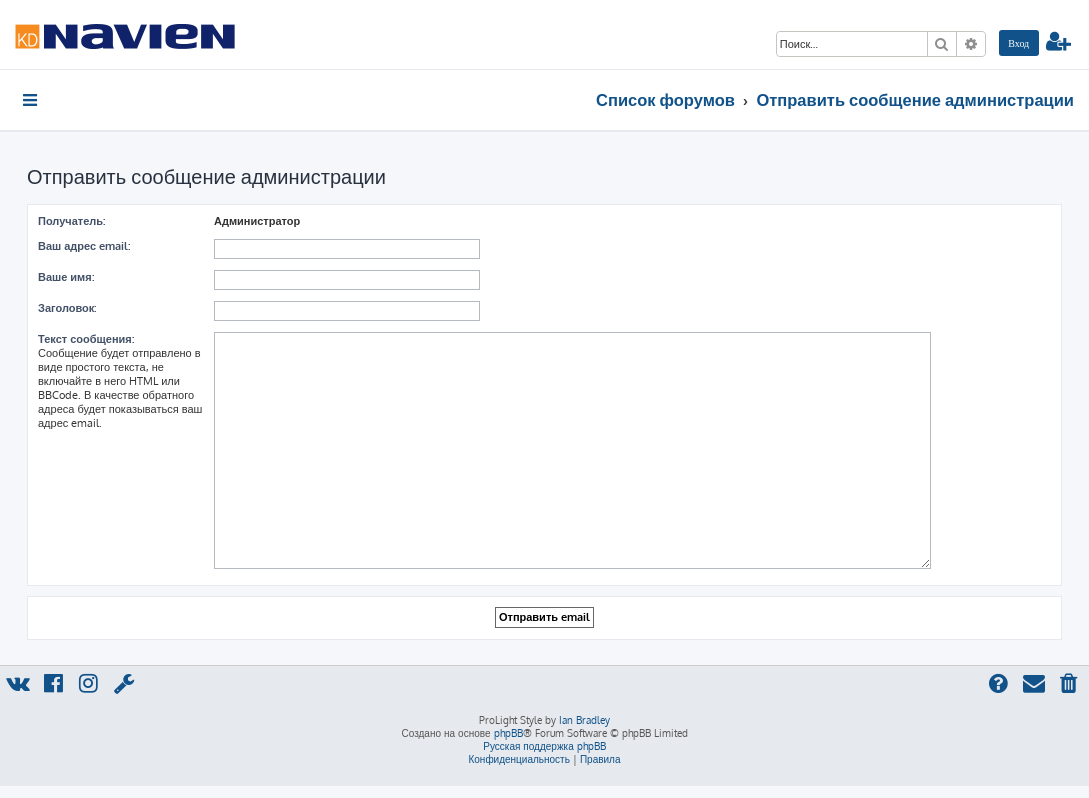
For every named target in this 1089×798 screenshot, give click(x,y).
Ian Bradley (584, 720)
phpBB (508, 733)
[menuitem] (1019, 43)
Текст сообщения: (86, 339)
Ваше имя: (66, 277)
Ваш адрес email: (84, 246)
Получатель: (71, 221)
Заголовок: (67, 308)
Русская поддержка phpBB (544, 746)
